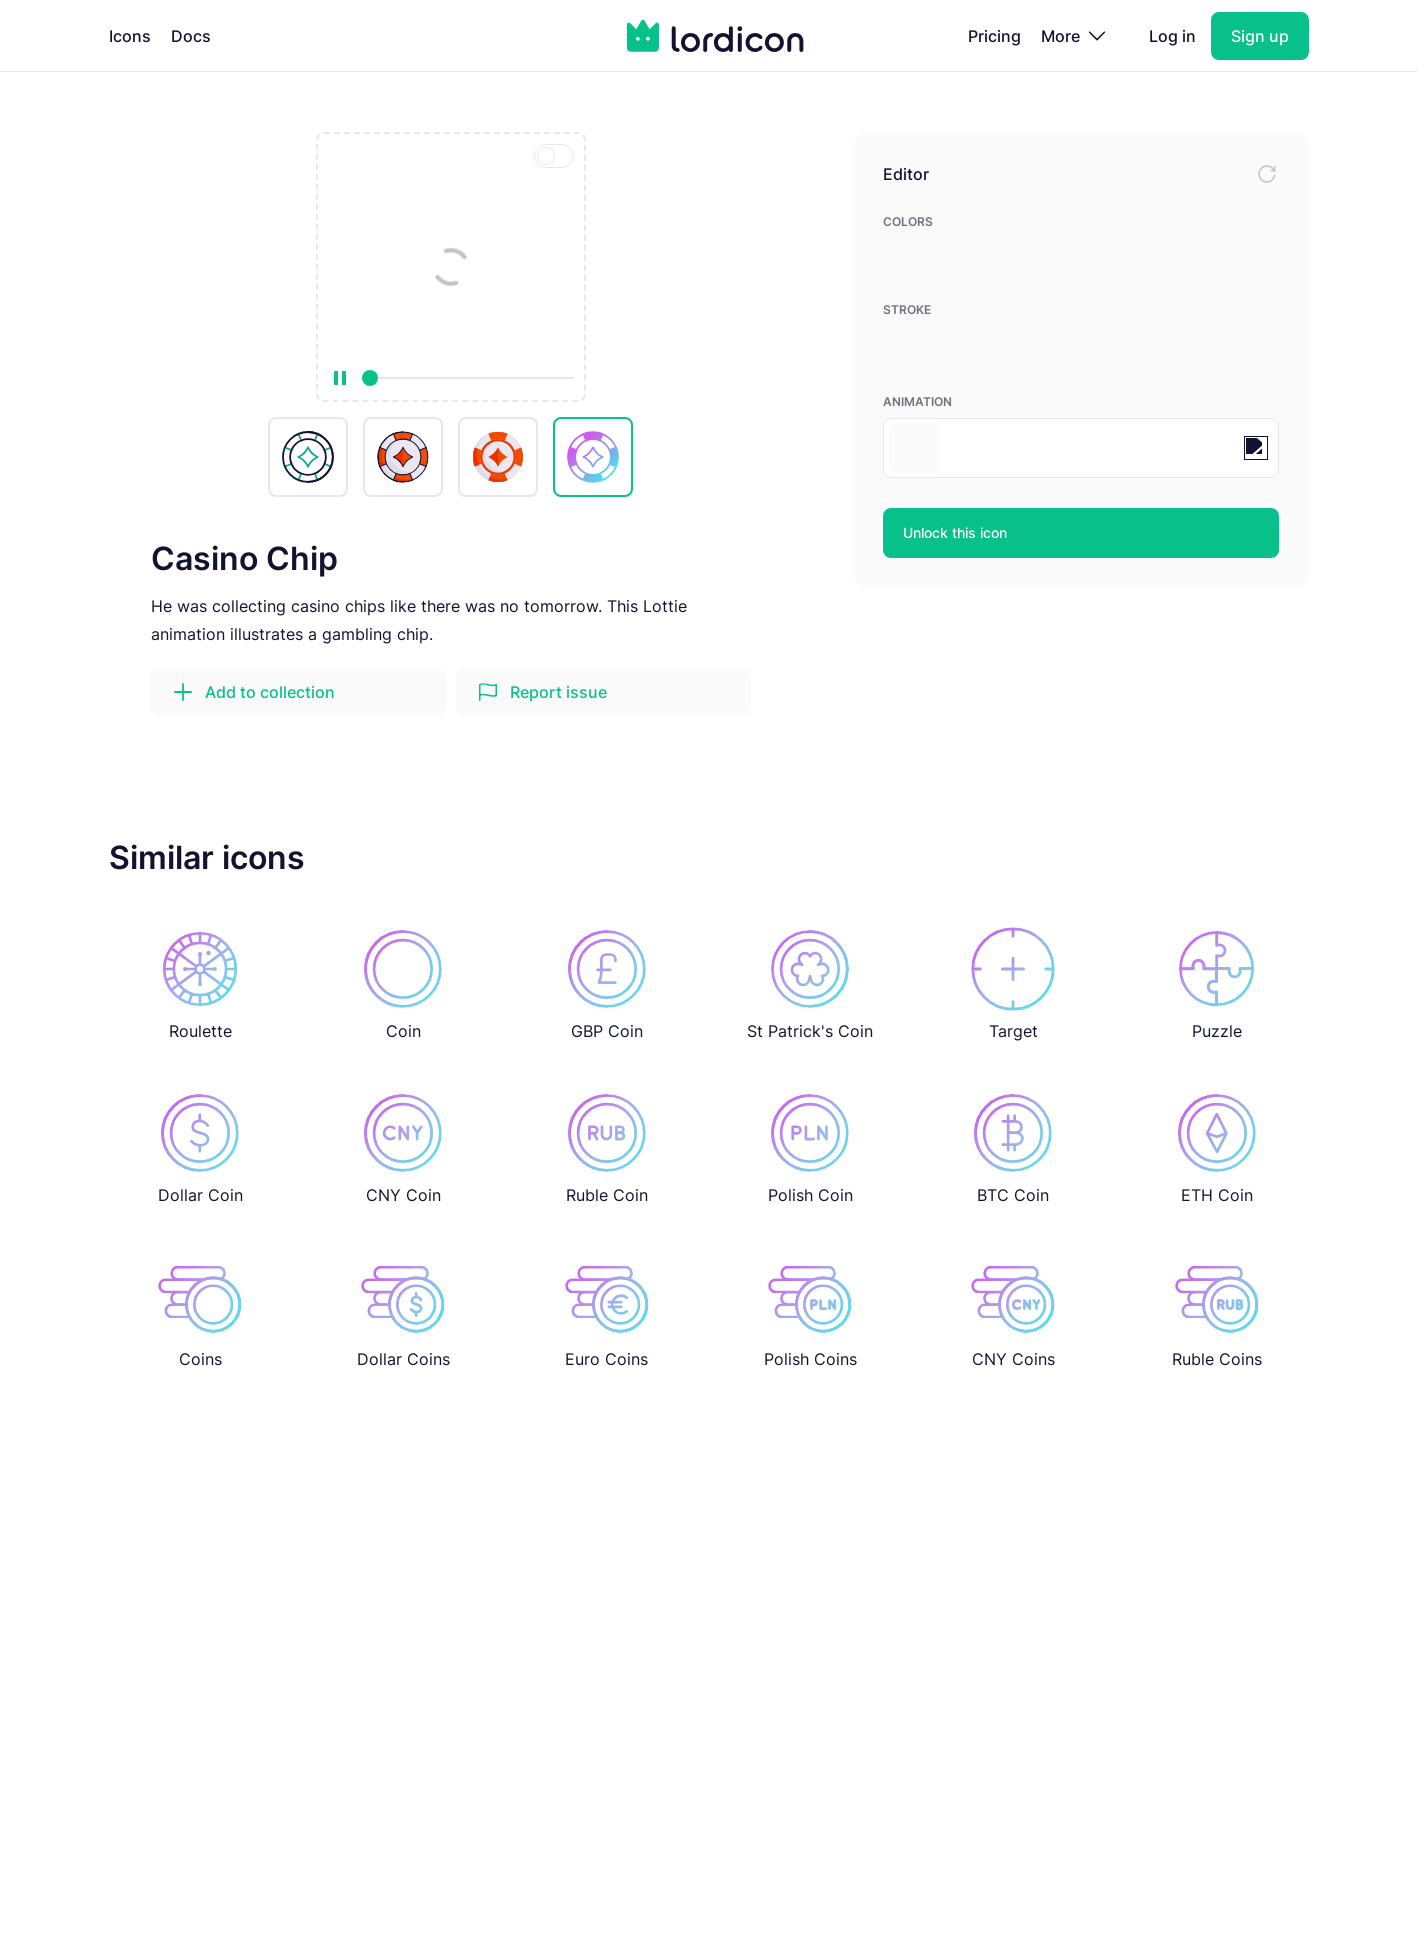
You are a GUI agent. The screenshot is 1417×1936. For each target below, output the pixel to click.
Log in (1172, 36)
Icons (130, 36)
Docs (191, 36)
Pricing (994, 36)
